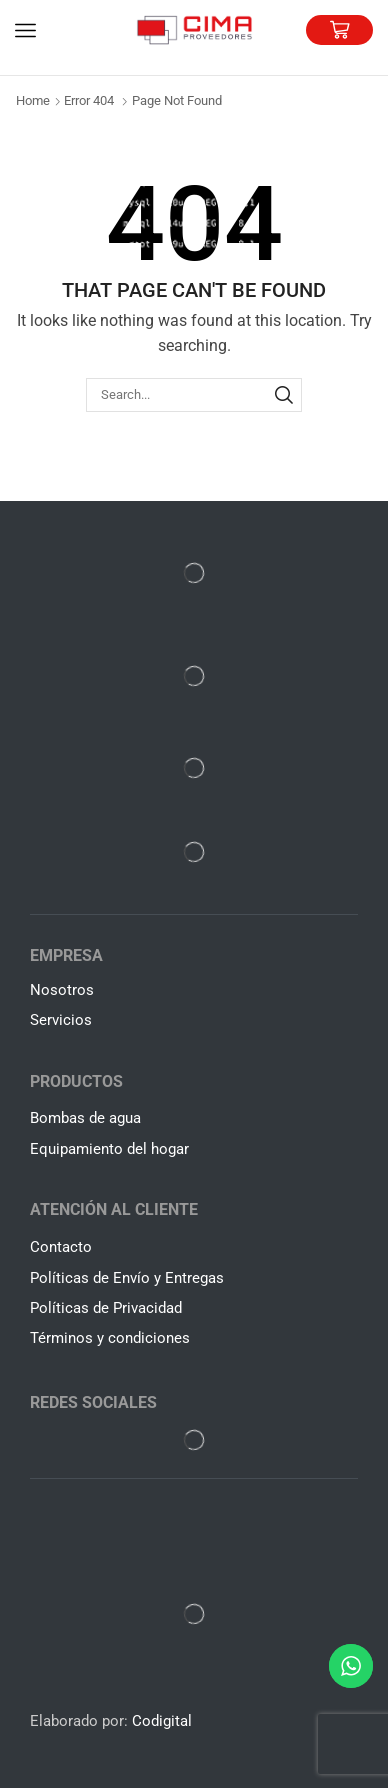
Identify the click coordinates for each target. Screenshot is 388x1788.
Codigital (162, 1721)
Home (33, 100)
